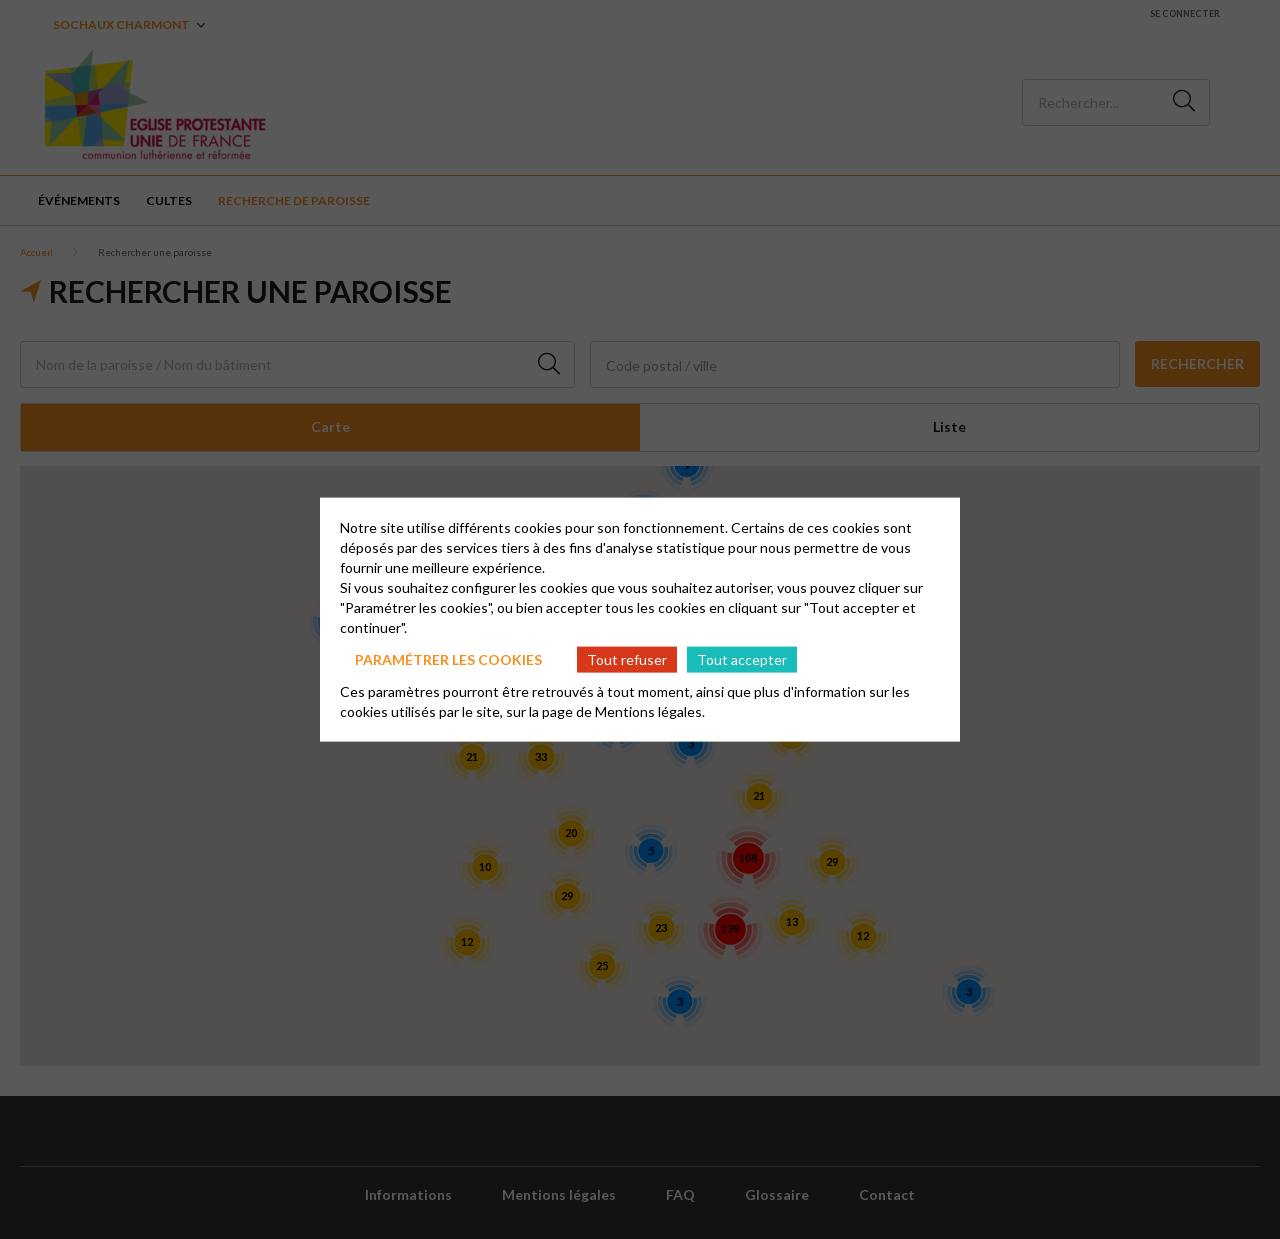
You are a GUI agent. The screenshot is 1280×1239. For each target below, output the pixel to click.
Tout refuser (627, 658)
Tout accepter (742, 658)
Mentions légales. (650, 711)
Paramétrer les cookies (448, 658)
